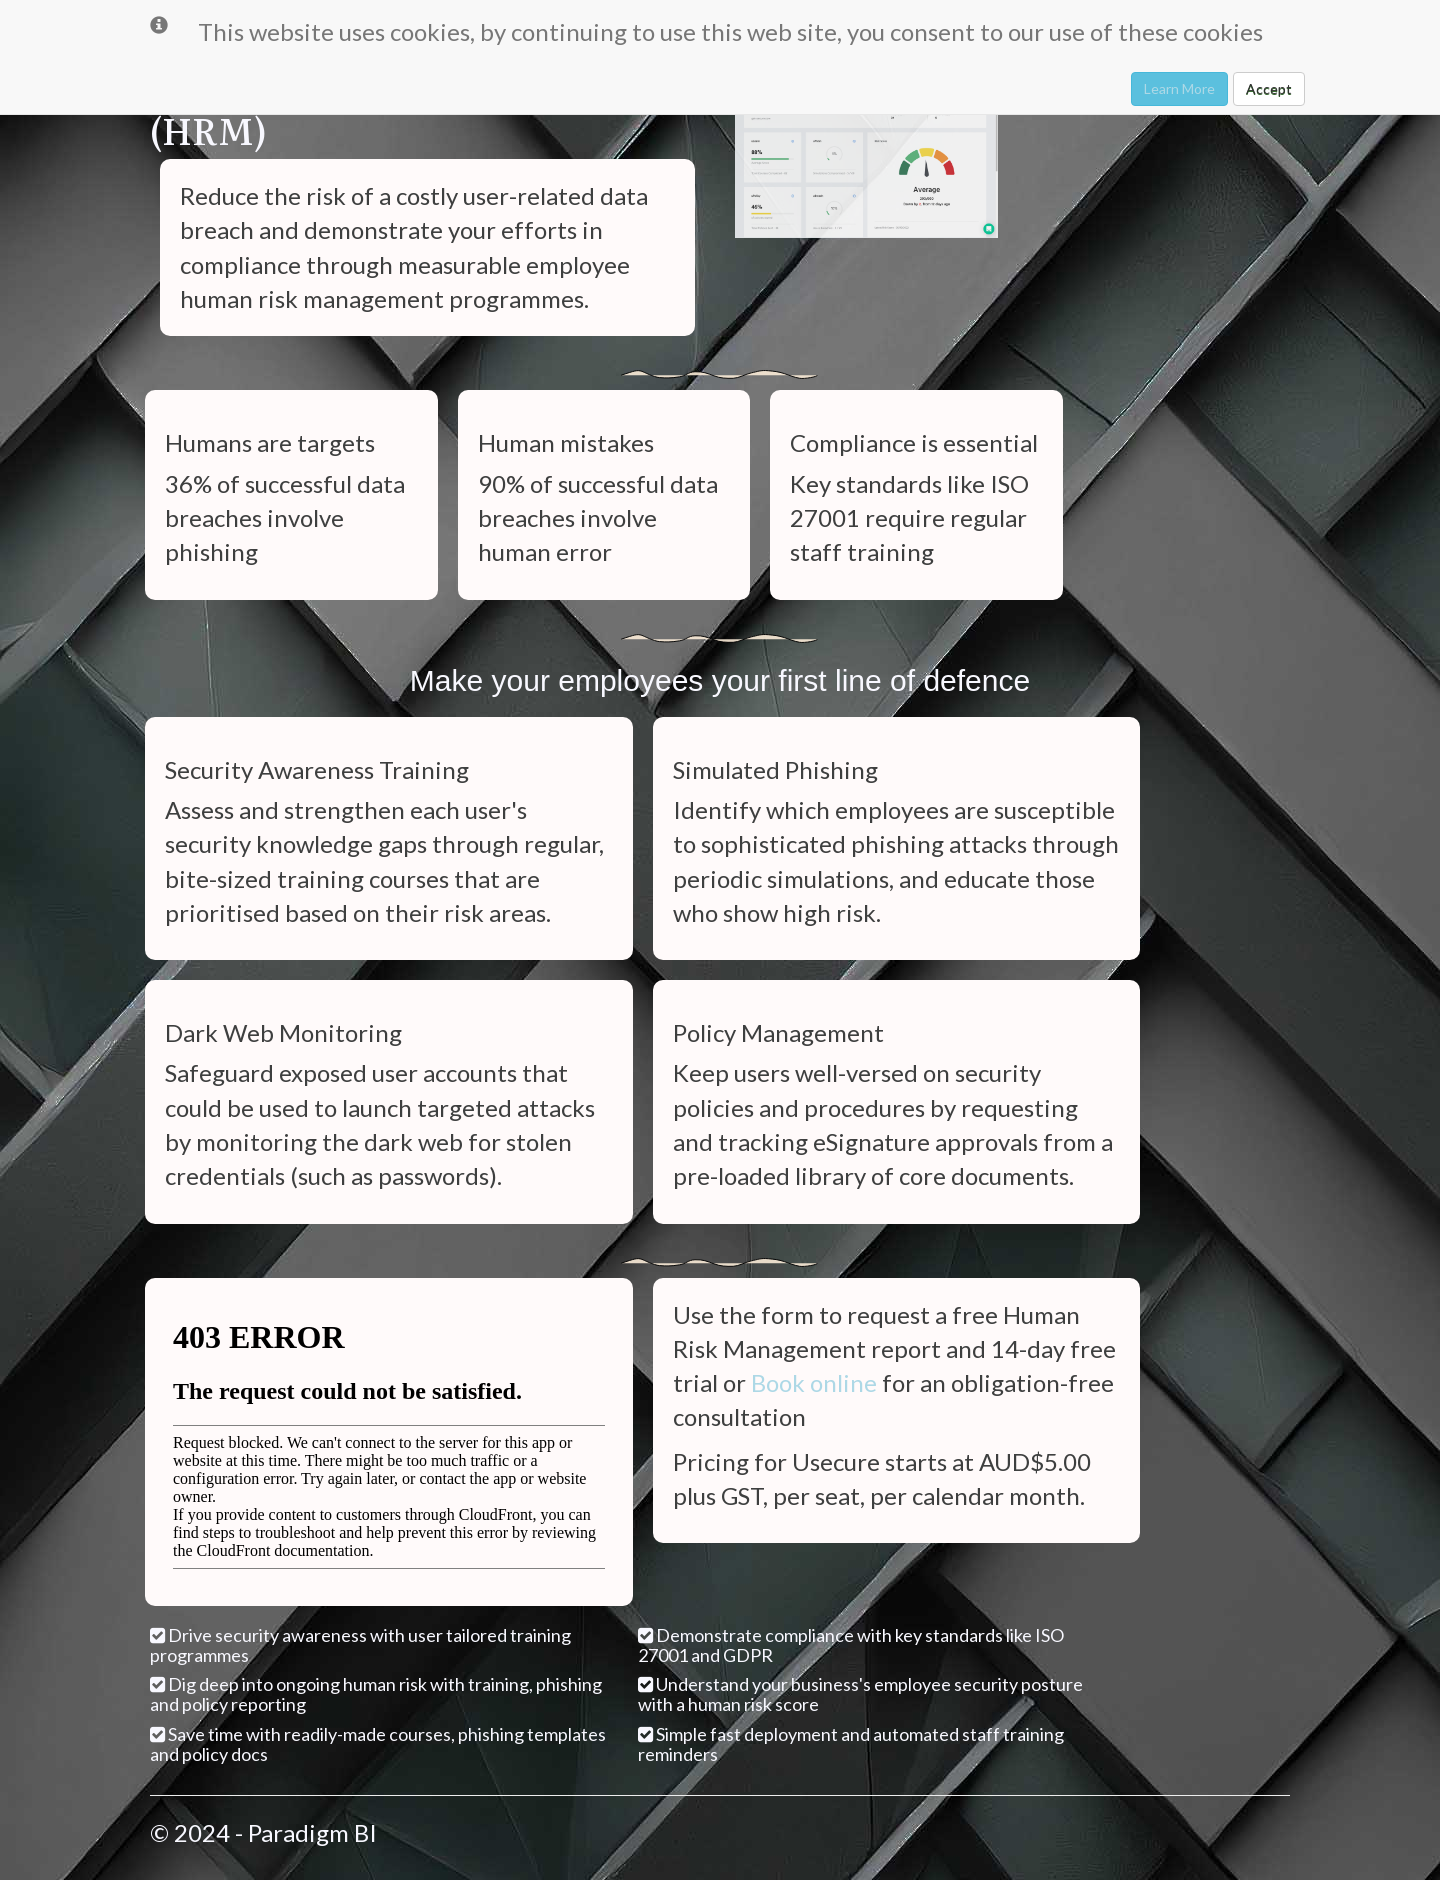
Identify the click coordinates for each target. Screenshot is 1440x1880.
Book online (814, 1382)
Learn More (1179, 88)
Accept (1269, 88)
